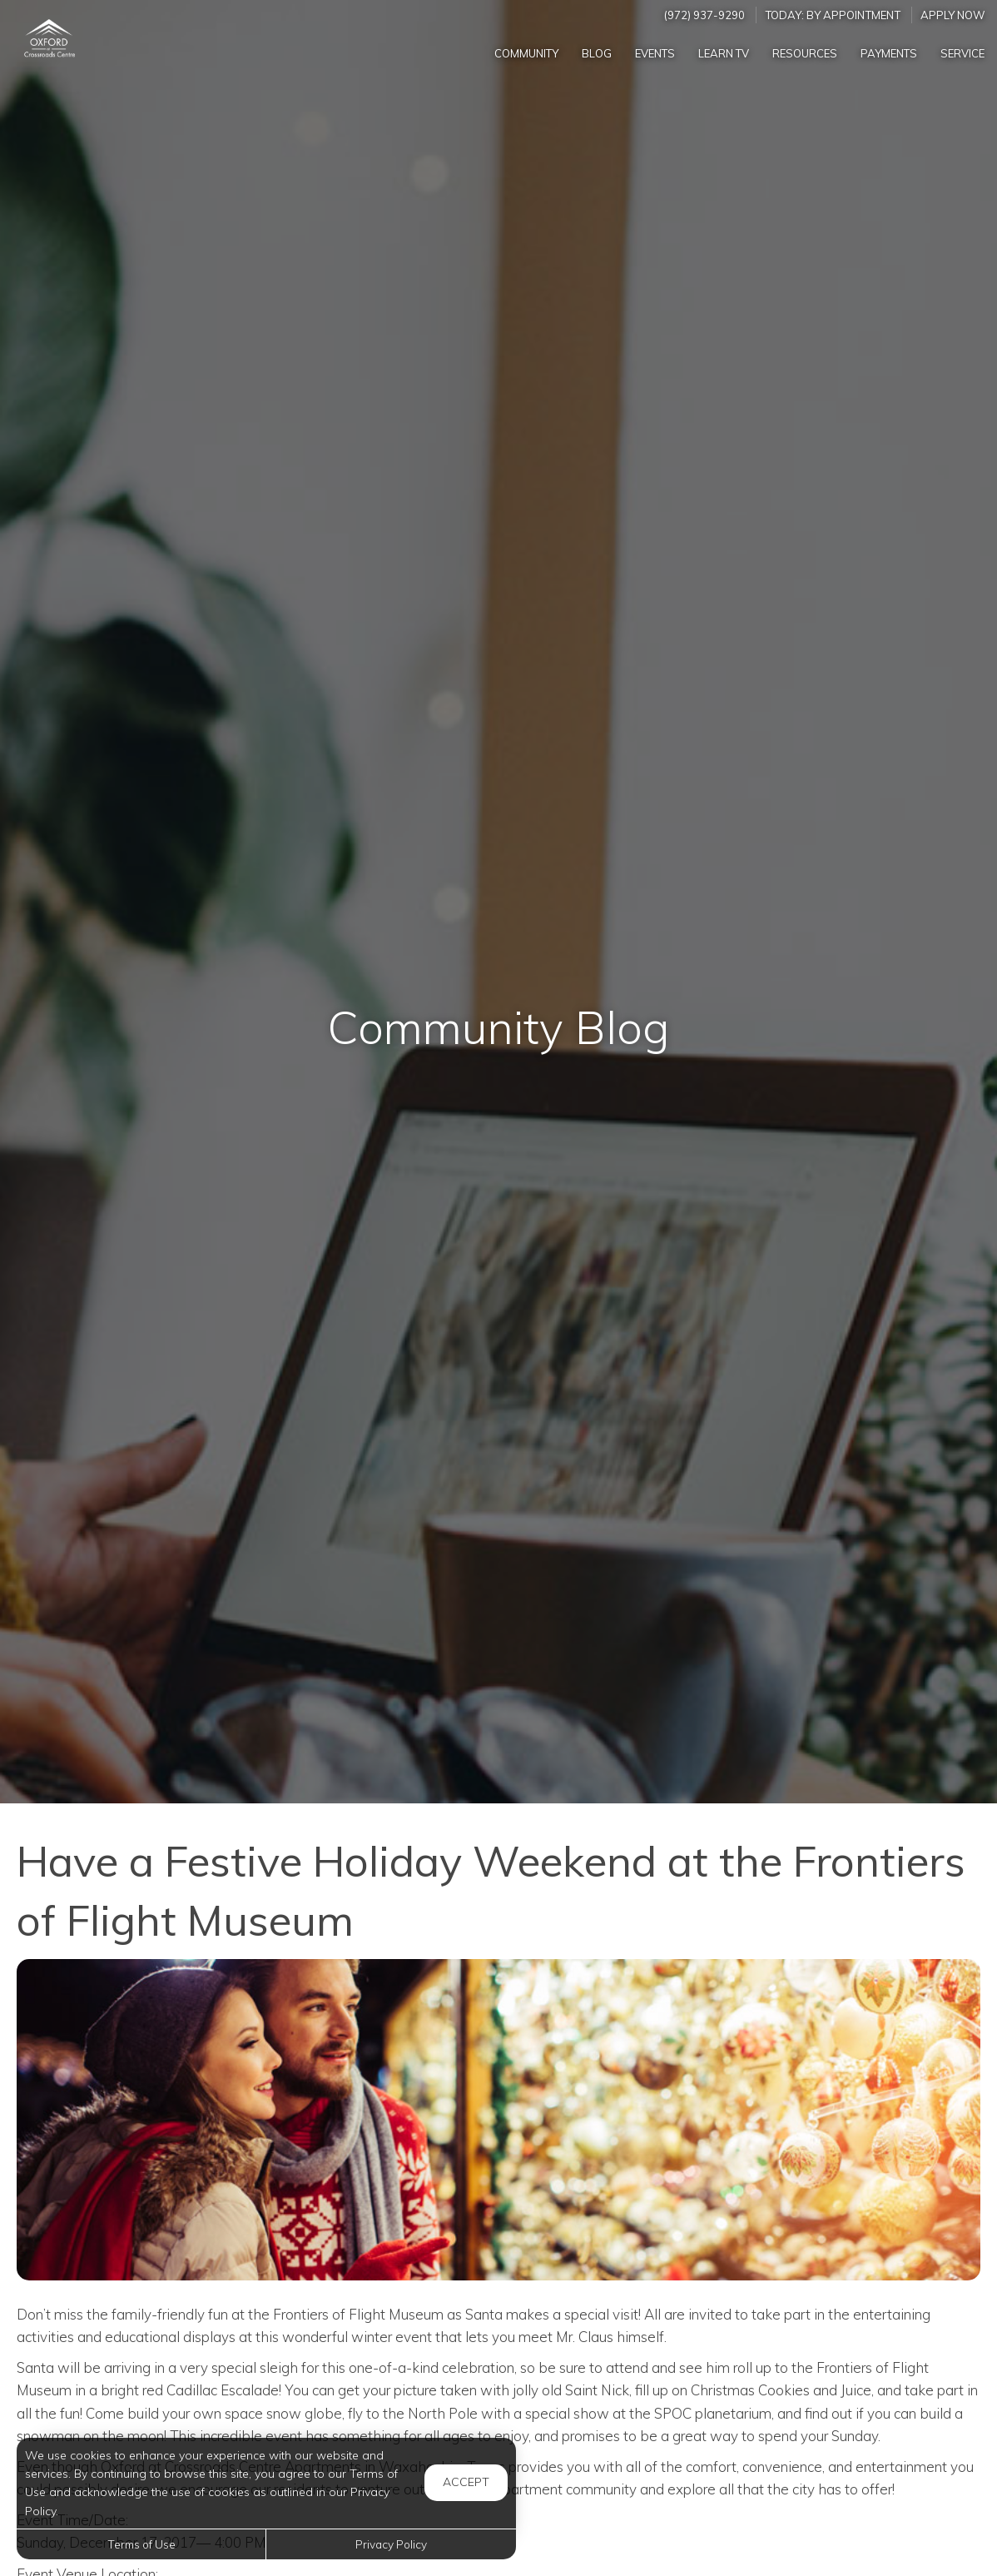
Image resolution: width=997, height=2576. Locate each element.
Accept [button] (466, 2481)
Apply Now (952, 15)
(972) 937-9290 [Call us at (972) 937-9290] (704, 15)
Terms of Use (141, 2544)
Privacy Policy (391, 2544)
